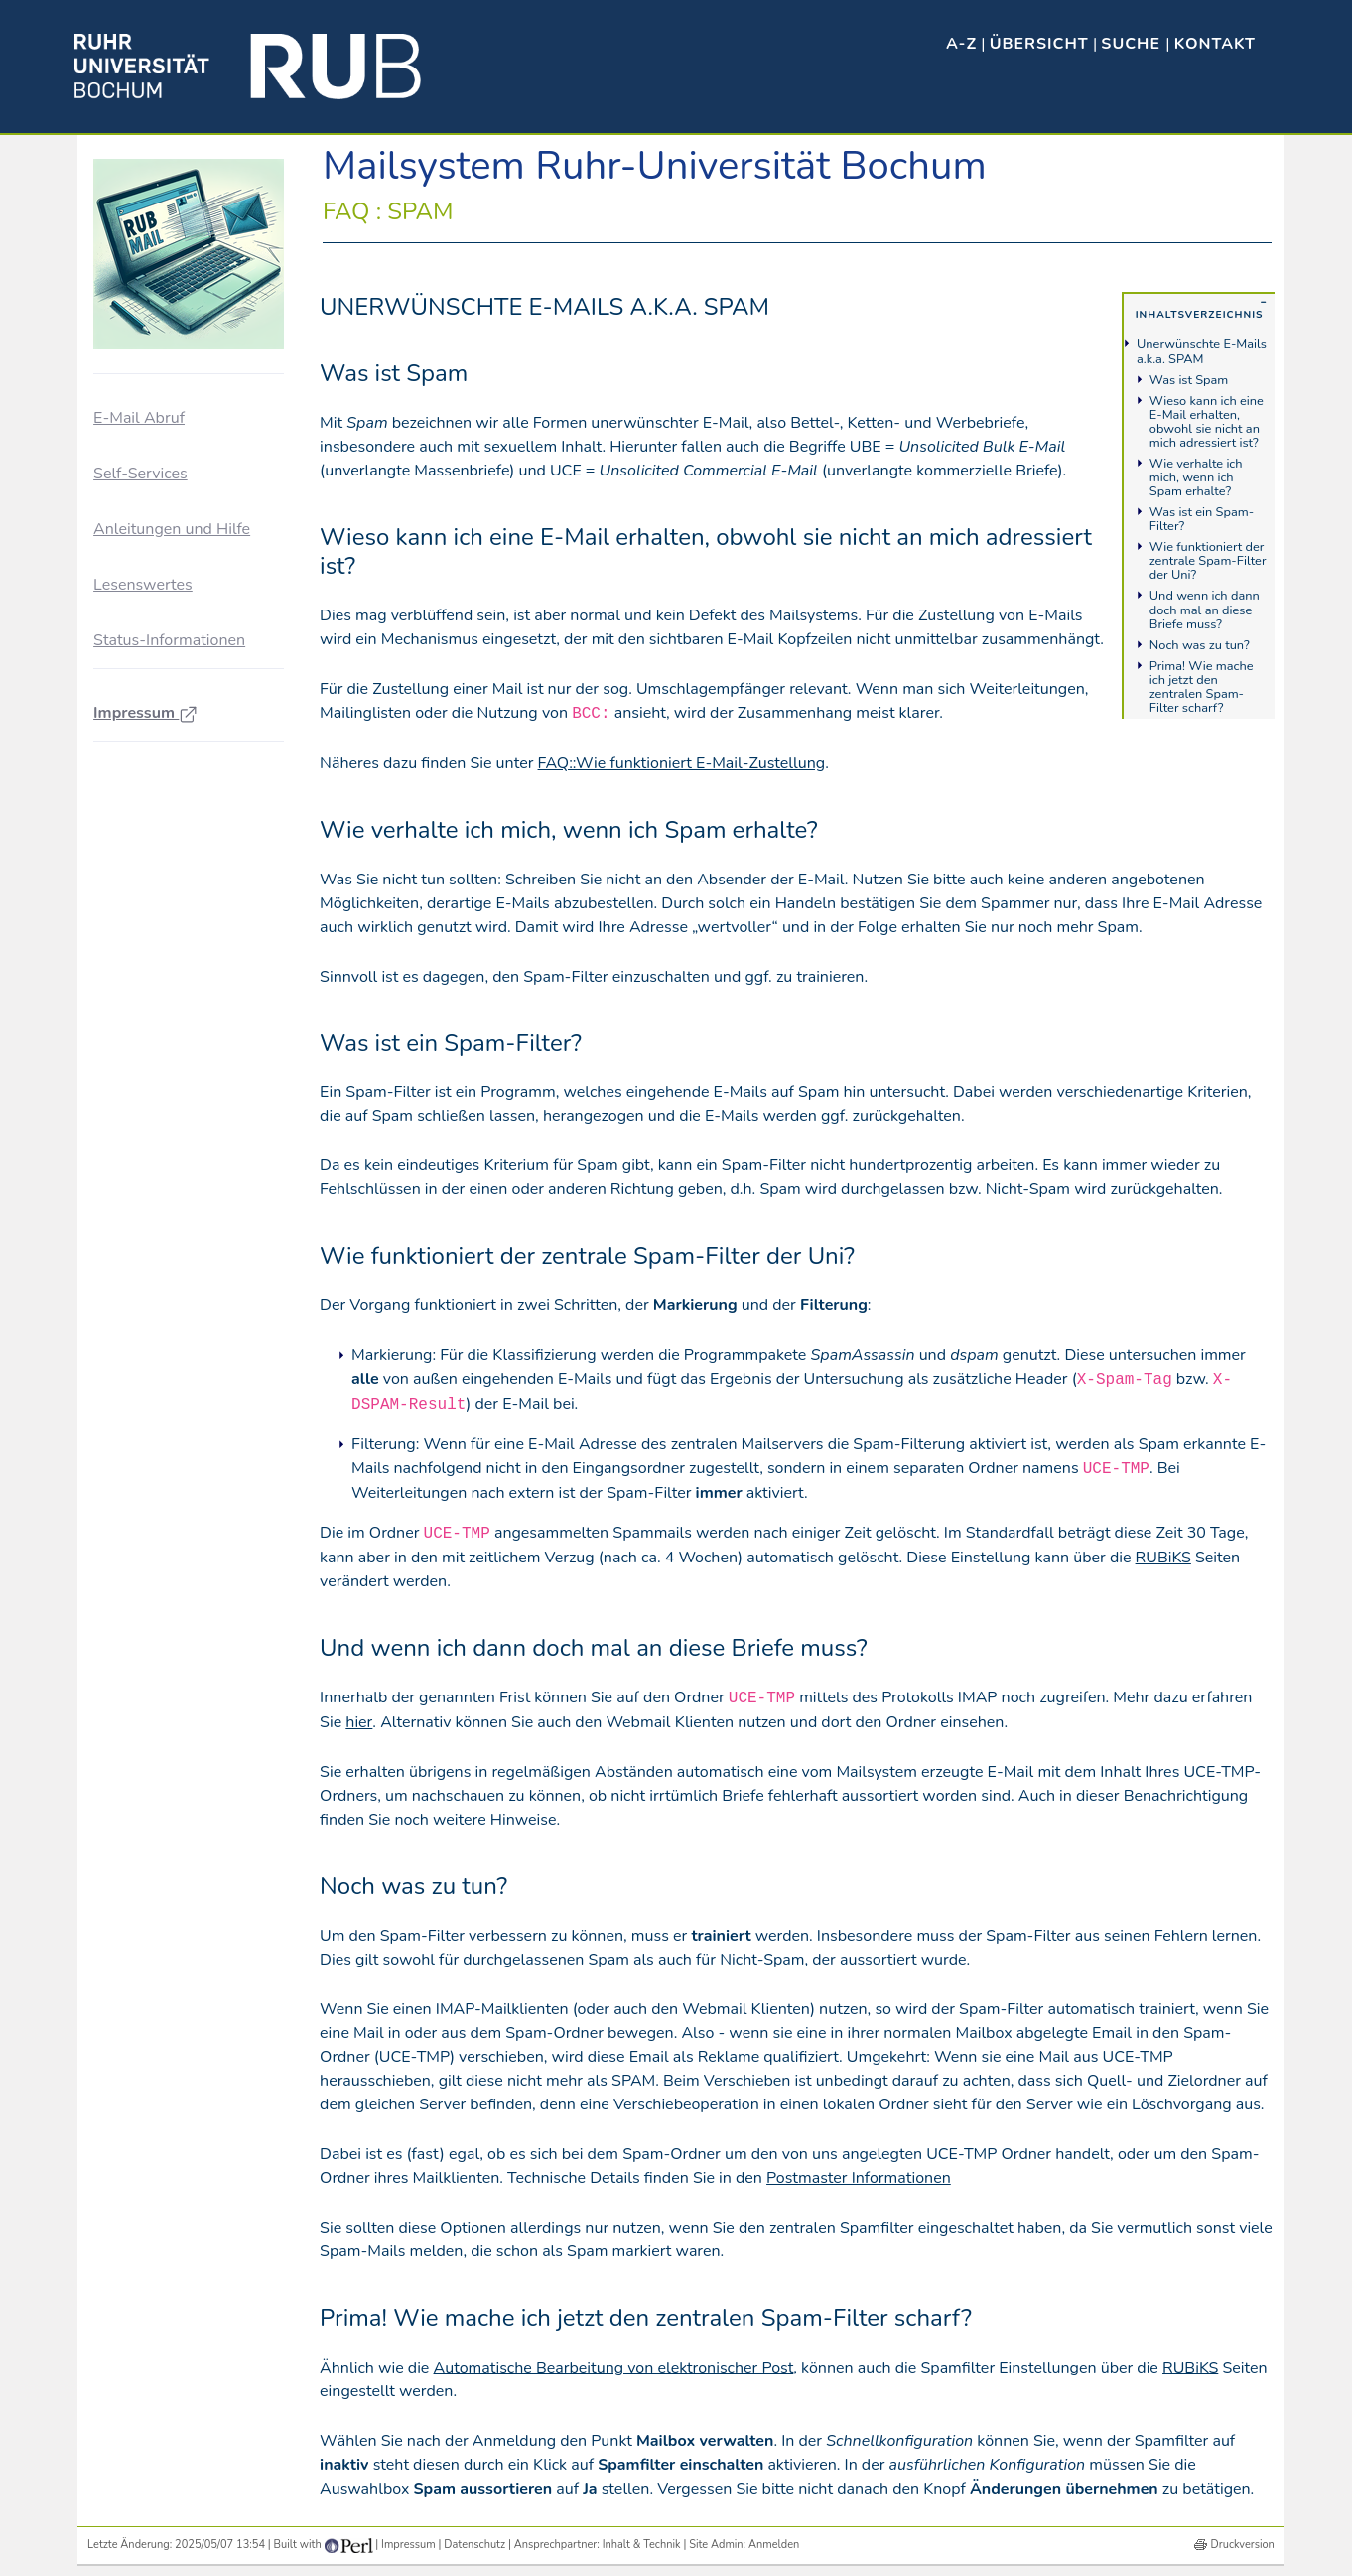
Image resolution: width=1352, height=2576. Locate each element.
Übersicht (1039, 44)
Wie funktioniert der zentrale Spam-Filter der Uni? (1208, 561)
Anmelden (773, 2544)
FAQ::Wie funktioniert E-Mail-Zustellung (682, 763)
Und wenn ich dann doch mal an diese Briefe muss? (1204, 609)
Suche (1133, 44)
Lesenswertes (143, 585)
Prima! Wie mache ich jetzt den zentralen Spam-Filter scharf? (1201, 687)
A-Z (961, 44)
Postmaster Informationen (858, 2178)
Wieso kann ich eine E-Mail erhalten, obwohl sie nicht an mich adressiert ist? (1206, 422)
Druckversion (1243, 2544)
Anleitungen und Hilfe (171, 529)
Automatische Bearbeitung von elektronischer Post (614, 2367)
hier (358, 1722)
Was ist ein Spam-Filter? (1201, 519)
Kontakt (1215, 44)
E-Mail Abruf (139, 418)
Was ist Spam (1189, 380)
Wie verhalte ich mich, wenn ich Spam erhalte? (1196, 477)
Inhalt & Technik (642, 2544)
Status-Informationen (169, 640)
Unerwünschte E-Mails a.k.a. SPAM (1202, 351)
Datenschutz (474, 2544)
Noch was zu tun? (1199, 645)
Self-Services (140, 473)
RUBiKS (1163, 1557)
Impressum (145, 713)
